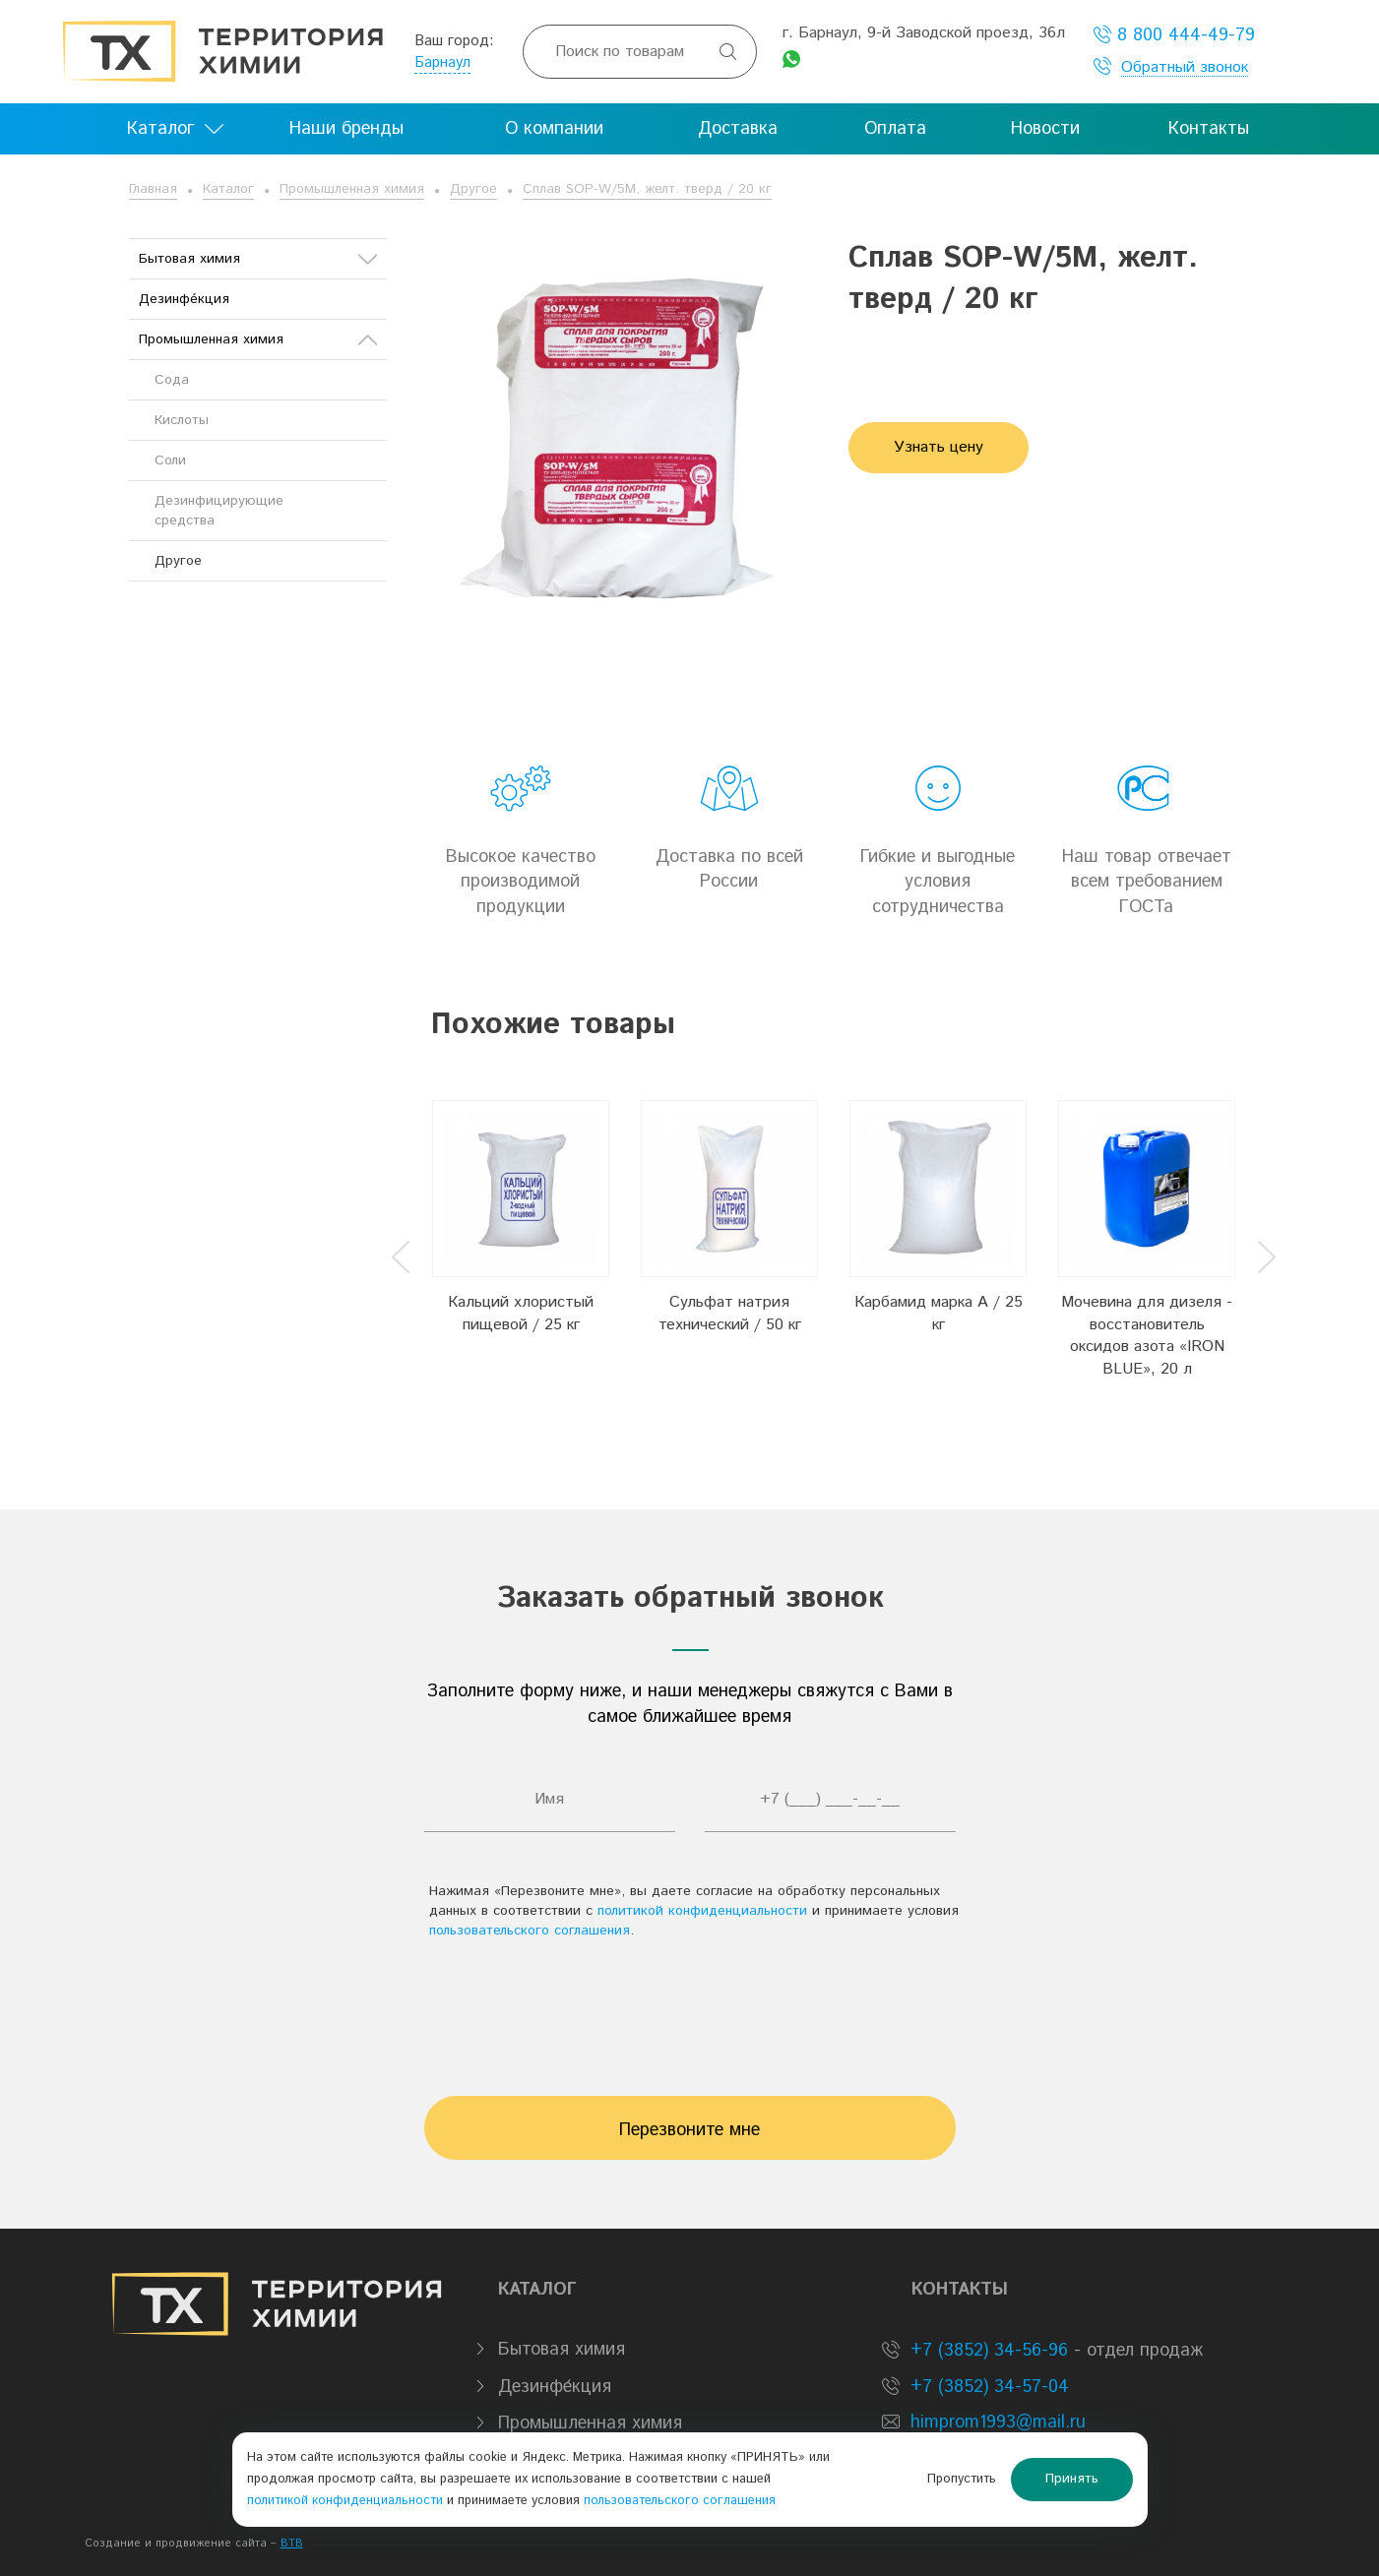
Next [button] (1267, 1257)
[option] (520, 1240)
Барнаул (442, 62)
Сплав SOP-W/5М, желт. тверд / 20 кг (647, 189)
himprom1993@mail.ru (998, 2422)
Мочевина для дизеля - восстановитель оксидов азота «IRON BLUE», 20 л (1146, 1336)
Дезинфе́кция (184, 299)
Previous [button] (400, 1257)
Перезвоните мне (689, 2130)
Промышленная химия (352, 189)
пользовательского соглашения (529, 1930)
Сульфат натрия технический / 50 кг (729, 1313)
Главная (153, 189)
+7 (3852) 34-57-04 (987, 2387)
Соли (170, 460)
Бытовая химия (258, 259)
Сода (172, 380)
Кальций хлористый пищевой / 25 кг (521, 1313)
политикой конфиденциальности (702, 1911)
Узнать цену (938, 447)
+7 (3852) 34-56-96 (986, 2350)
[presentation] (690, 2008)
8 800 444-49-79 (1174, 35)
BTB (292, 2543)
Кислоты (182, 420)
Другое (473, 189)
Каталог (228, 189)
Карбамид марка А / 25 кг (938, 1313)
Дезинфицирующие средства (219, 510)
